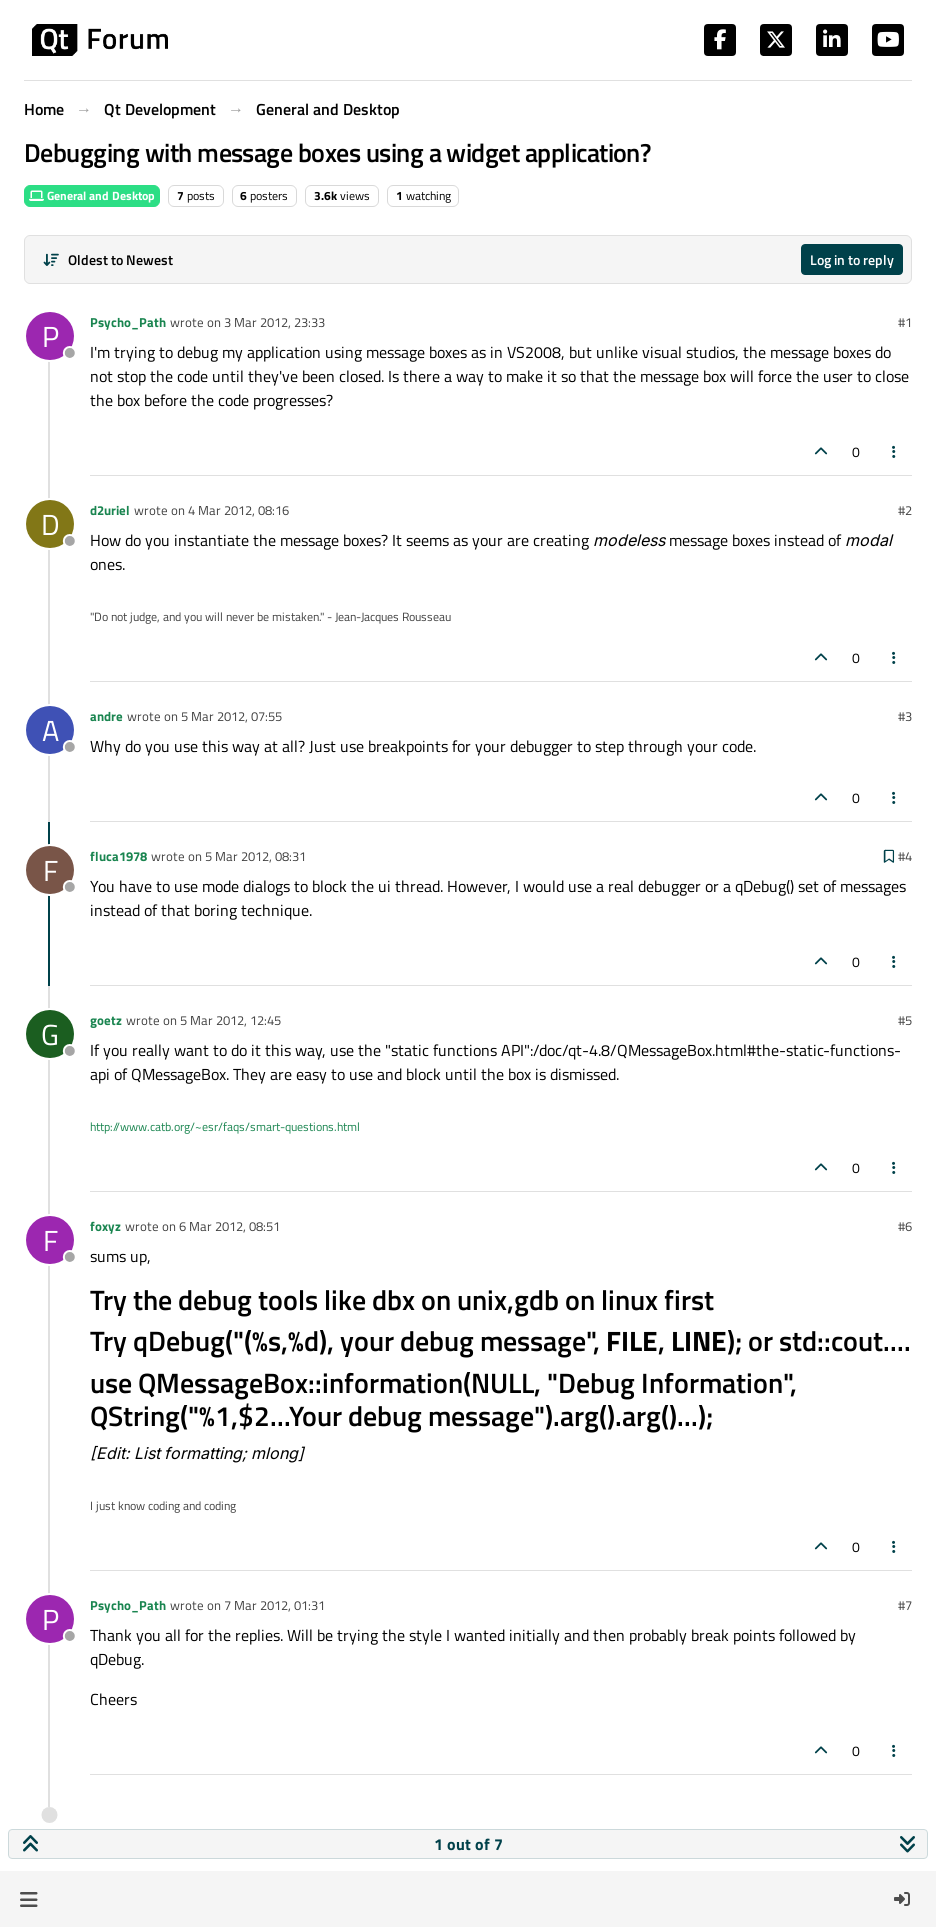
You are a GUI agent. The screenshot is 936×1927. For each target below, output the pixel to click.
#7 (905, 1605)
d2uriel (110, 510)
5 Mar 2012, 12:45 (230, 1020)
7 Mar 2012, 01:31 (274, 1605)
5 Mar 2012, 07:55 (231, 716)
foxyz (105, 1226)
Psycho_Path (128, 322)
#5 (905, 1020)
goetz (106, 1020)
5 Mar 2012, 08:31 (255, 856)
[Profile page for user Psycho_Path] (50, 336)
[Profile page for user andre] (50, 730)
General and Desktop (92, 195)
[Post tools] (895, 451)
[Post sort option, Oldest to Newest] (107, 259)
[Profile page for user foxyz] (50, 1240)
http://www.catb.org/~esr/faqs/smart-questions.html (225, 1126)
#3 (905, 716)
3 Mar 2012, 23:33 (274, 322)
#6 (905, 1226)
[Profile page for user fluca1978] (50, 870)
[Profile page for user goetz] (50, 1034)
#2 (905, 510)
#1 (905, 322)
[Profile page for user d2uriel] (50, 524)
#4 (905, 856)
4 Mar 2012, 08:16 (238, 510)
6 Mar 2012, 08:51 (229, 1226)
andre (106, 716)
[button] (28, 1899)
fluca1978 (118, 856)
